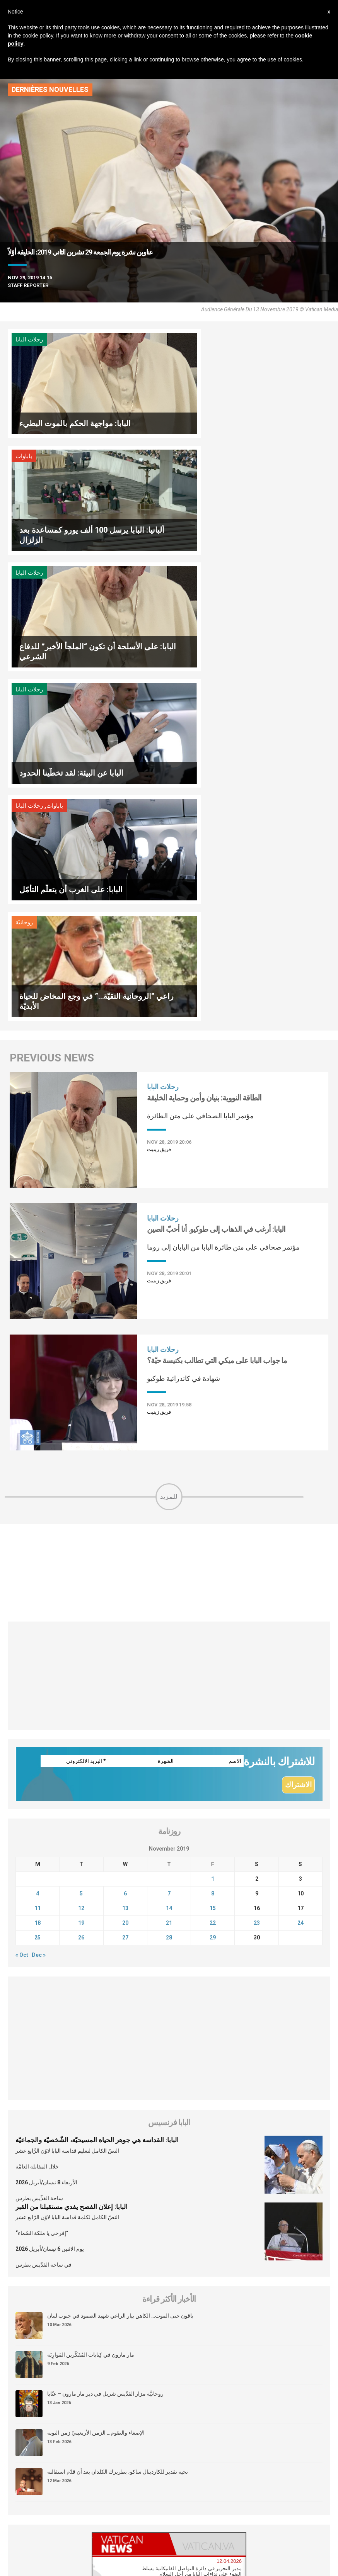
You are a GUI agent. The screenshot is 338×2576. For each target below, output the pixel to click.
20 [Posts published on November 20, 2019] (125, 1574)
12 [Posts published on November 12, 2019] (81, 1559)
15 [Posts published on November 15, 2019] (213, 1559)
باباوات (187, 339)
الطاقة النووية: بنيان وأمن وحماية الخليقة (204, 748)
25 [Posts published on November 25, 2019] (37, 1588)
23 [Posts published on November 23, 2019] (257, 1574)
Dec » (39, 1606)
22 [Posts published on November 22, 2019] (213, 1574)
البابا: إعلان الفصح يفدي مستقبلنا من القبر (71, 1857)
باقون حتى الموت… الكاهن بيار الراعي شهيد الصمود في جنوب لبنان (120, 1967)
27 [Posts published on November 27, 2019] (125, 1588)
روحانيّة (187, 572)
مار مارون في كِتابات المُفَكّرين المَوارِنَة (90, 2006)
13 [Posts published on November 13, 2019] (125, 1559)
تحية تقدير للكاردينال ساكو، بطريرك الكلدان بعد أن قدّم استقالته (117, 2123)
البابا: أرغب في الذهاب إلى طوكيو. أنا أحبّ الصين (216, 879)
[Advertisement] (169, 1223)
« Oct (21, 1606)
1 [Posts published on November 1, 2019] (212, 1530)
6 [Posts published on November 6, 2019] (125, 1544)
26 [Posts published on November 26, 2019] (81, 1588)
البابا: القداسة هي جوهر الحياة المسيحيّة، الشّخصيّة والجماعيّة (97, 1791)
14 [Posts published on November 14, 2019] (169, 1559)
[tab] (130, 2195)
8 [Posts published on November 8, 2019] (212, 1544)
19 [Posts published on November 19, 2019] (81, 1574)
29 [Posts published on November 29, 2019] (213, 1588)
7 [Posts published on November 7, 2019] (169, 1544)
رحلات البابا (29, 339)
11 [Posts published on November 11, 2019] (37, 1559)
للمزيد (169, 1147)
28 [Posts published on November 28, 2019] (169, 1588)
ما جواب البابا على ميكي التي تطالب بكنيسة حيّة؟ (217, 1010)
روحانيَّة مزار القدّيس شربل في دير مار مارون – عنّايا (105, 2045)
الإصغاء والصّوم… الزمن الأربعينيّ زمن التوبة (96, 2084)
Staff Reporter (28, 285)
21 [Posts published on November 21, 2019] (169, 1574)
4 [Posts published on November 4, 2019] (37, 1544)
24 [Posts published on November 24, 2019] (300, 1574)
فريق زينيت (159, 800)
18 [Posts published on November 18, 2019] (37, 1574)
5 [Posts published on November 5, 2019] (81, 1544)
